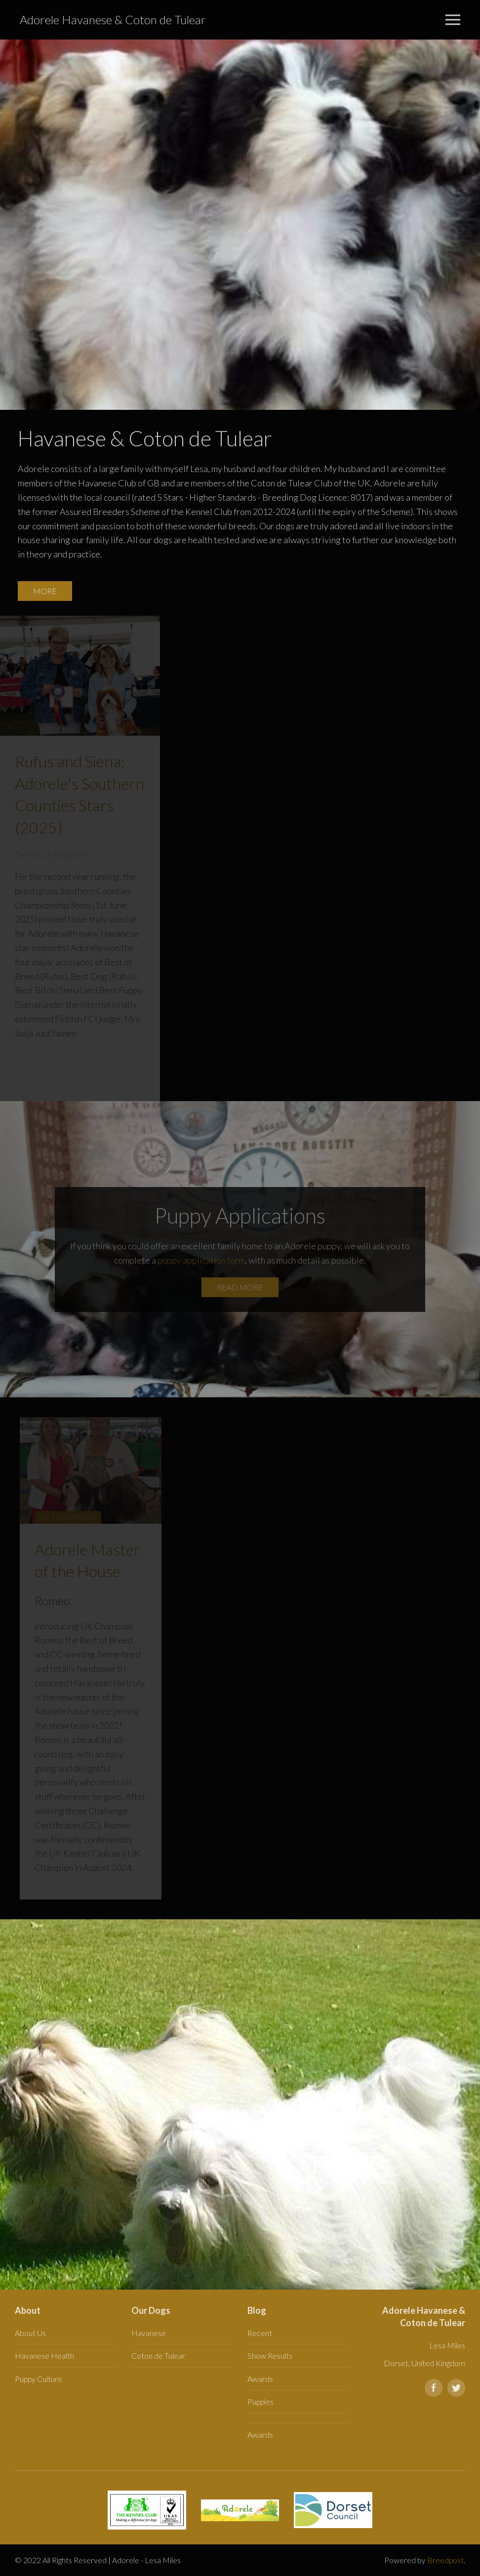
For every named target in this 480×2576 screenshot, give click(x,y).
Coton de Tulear (158, 2355)
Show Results (269, 2355)
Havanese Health (44, 2355)
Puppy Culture (38, 2378)
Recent (259, 2333)
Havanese (148, 2333)
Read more (240, 1287)
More (45, 590)
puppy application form (201, 1260)
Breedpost (445, 2560)
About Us (30, 2333)
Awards (260, 2378)
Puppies (260, 2401)
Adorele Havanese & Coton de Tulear (113, 19)
